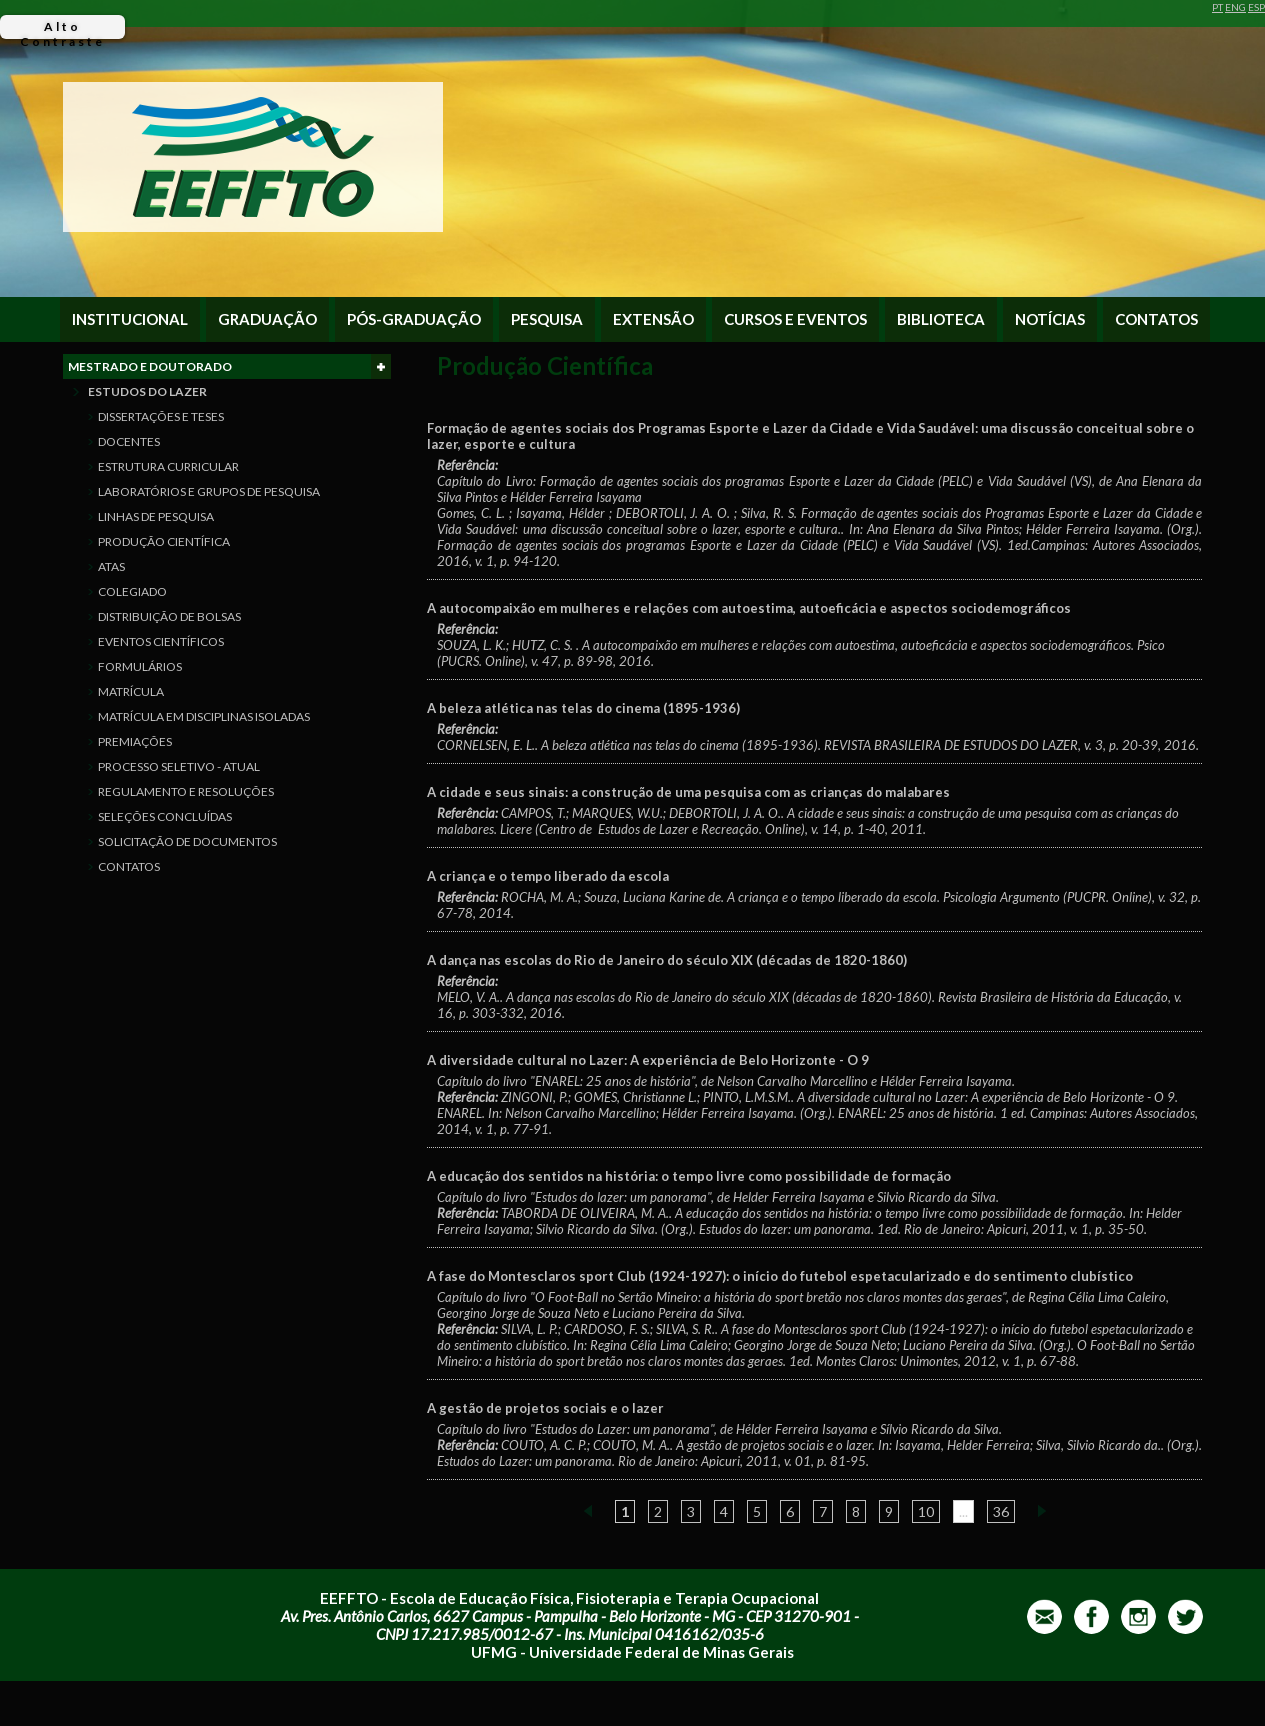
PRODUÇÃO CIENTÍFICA (164, 541)
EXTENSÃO (653, 319)
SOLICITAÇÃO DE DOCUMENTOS (187, 841)
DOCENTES (129, 441)
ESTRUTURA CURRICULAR (168, 466)
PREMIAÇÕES (135, 741)
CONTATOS (1156, 319)
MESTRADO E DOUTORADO (229, 366)
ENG (1235, 7)
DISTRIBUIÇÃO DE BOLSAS (169, 616)
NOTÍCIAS (1050, 319)
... (963, 1511)
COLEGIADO (132, 591)
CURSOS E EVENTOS (795, 319)
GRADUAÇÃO (267, 319)
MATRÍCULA (131, 691)
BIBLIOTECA (941, 319)
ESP (1256, 7)
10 (926, 1511)
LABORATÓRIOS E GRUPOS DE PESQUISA (209, 491)
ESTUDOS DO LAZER (147, 391)
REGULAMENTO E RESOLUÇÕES (186, 791)
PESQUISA (547, 319)
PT (1217, 7)
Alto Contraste (62, 29)
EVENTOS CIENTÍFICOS (161, 641)
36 (1001, 1511)
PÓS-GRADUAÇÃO (414, 319)
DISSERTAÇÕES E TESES (161, 416)
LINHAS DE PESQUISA (156, 516)
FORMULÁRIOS (140, 666)
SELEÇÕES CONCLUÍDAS (165, 816)
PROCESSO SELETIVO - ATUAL (179, 766)
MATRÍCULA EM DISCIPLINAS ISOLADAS (204, 716)
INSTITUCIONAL (130, 319)
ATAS (111, 566)
